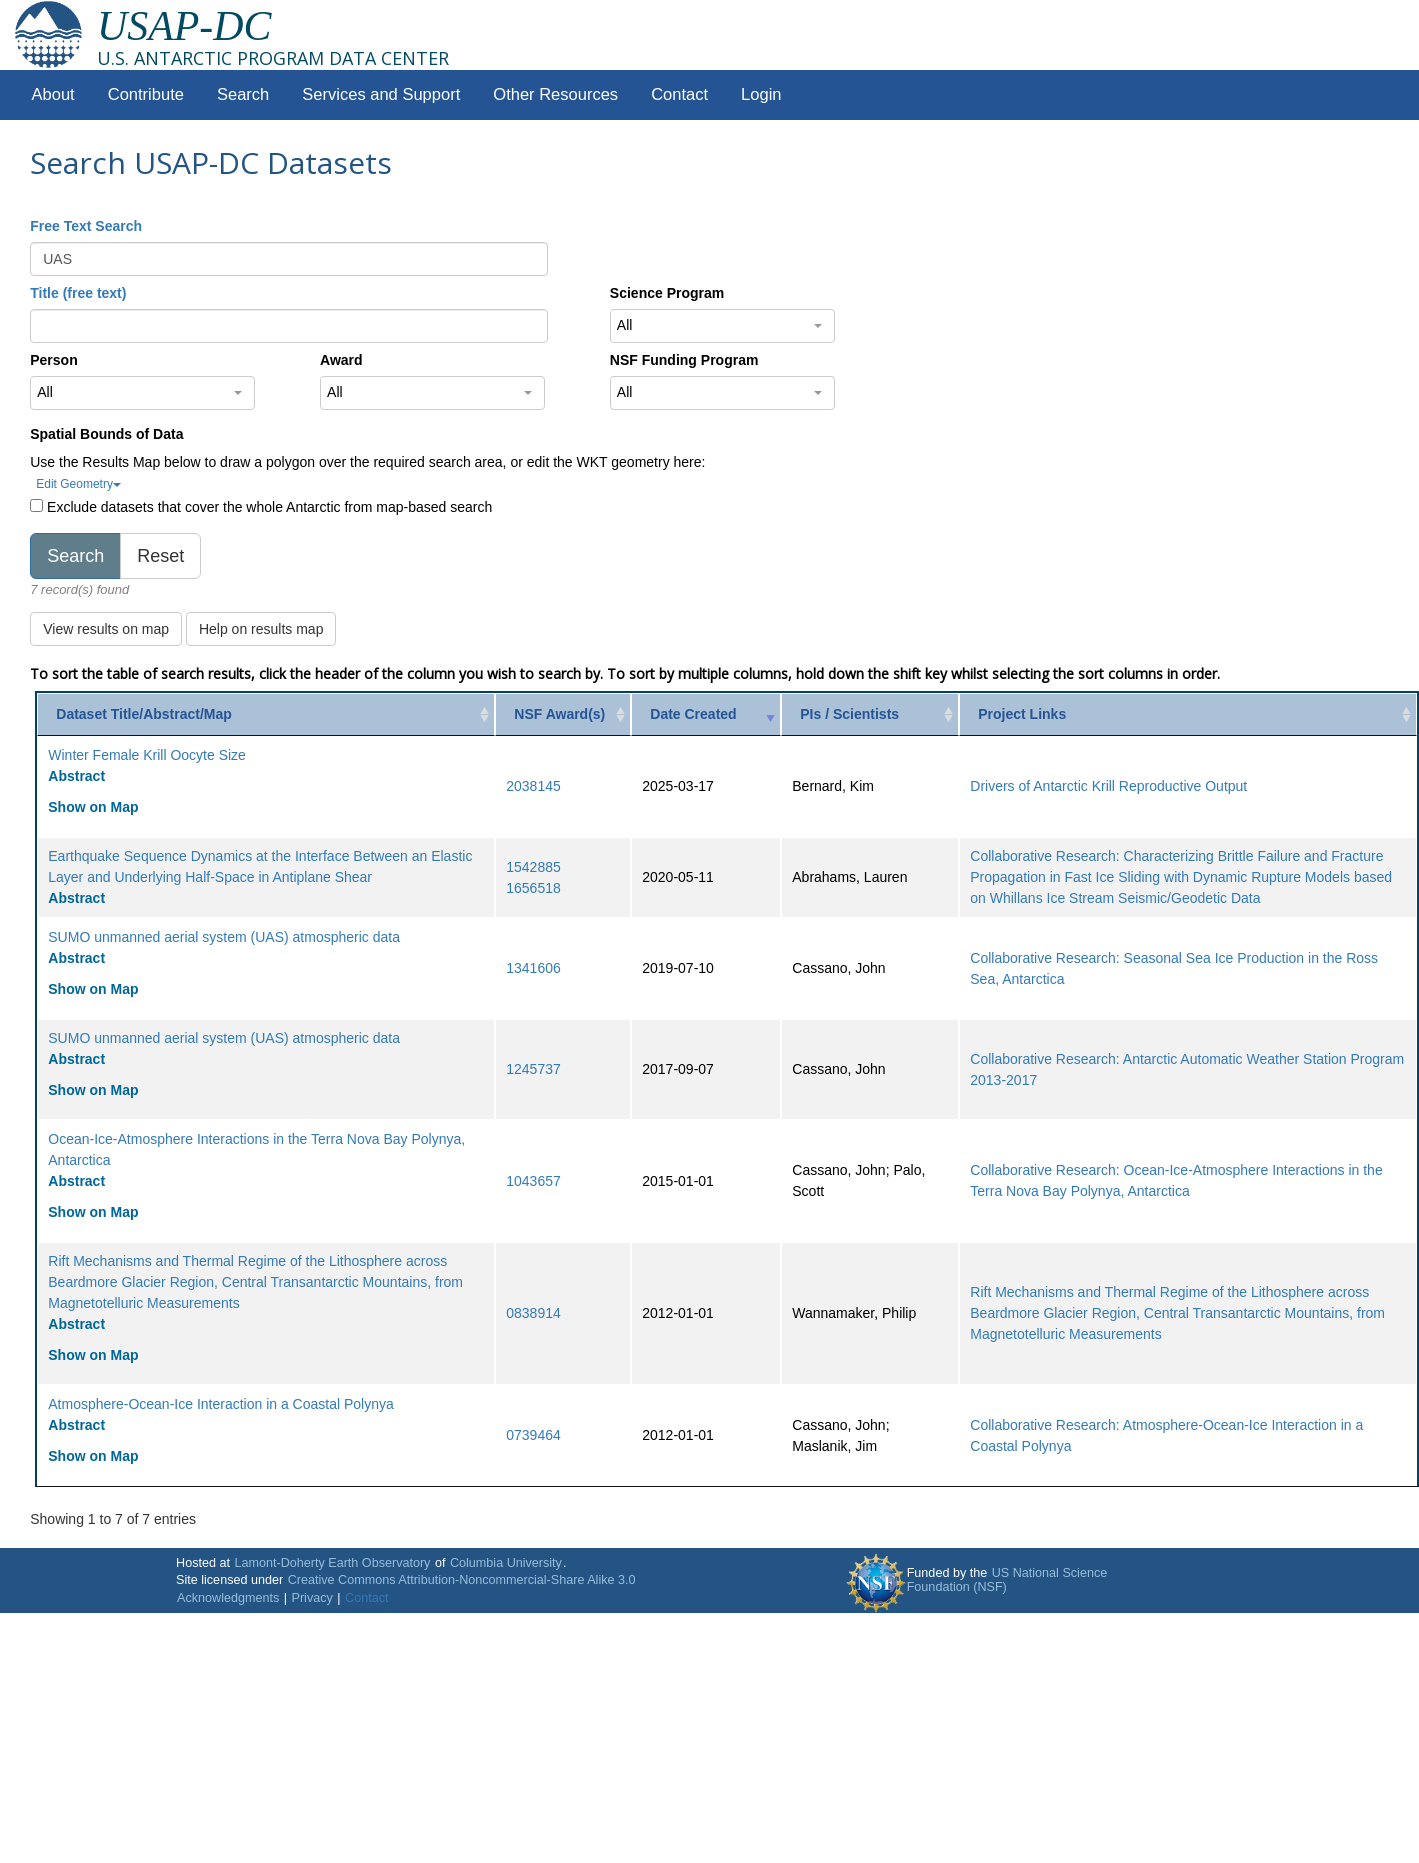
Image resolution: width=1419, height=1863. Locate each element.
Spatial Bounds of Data (106, 434)
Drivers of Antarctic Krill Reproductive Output (1108, 786)
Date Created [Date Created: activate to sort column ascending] (693, 714)
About (53, 94)
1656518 (533, 888)
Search (243, 94)
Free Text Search (86, 226)
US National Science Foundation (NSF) (1007, 1580)
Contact (679, 94)
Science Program (667, 293)
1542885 (533, 867)
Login (761, 94)
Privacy (312, 1598)
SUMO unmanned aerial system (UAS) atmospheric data (224, 937)
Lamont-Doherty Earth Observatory (332, 1563)
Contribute (146, 94)
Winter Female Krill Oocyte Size (147, 755)
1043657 (533, 1181)
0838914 (533, 1313)
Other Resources (555, 94)
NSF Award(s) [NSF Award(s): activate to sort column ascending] (559, 714)
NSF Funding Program (684, 360)
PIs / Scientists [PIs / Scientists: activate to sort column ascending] (849, 714)
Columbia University (506, 1563)
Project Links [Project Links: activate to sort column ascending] (1022, 714)
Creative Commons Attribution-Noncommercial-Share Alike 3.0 (462, 1580)
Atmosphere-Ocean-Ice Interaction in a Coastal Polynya (221, 1404)
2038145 (533, 786)
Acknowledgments (228, 1598)
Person (53, 360)
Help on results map (261, 629)
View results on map (106, 629)
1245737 (533, 1069)
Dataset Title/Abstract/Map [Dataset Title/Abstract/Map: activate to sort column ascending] (144, 714)
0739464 (533, 1435)
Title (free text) (78, 293)
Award (341, 360)
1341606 (533, 968)
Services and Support (381, 94)
